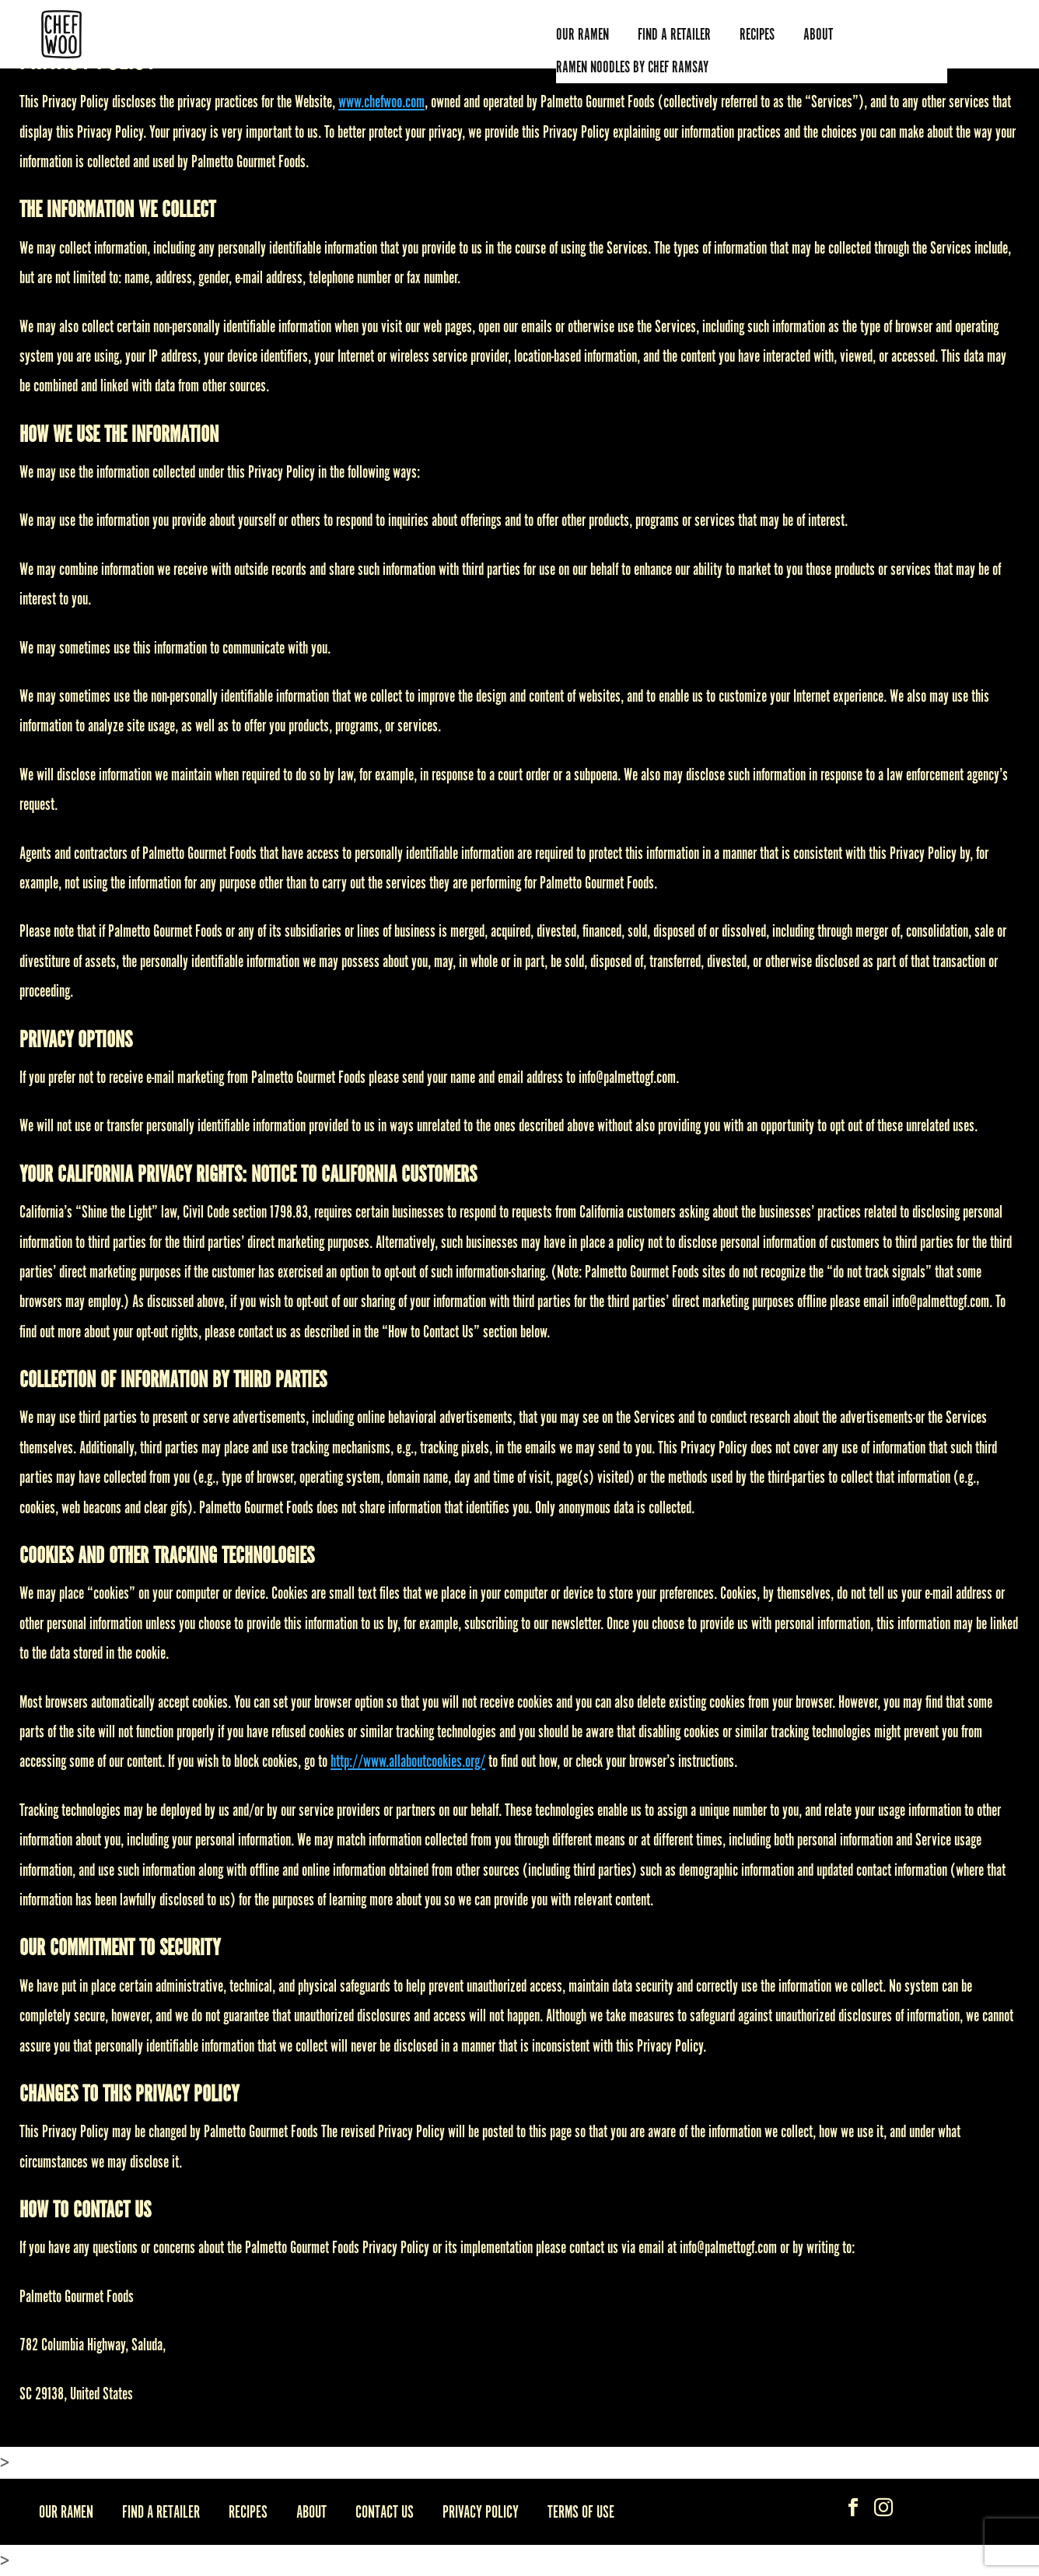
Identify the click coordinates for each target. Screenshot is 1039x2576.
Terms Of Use (580, 2511)
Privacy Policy (481, 2511)
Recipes (757, 34)
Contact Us (384, 2511)
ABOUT (818, 34)
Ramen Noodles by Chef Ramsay (632, 66)
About (311, 2511)
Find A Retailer (674, 34)
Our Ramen (582, 34)
